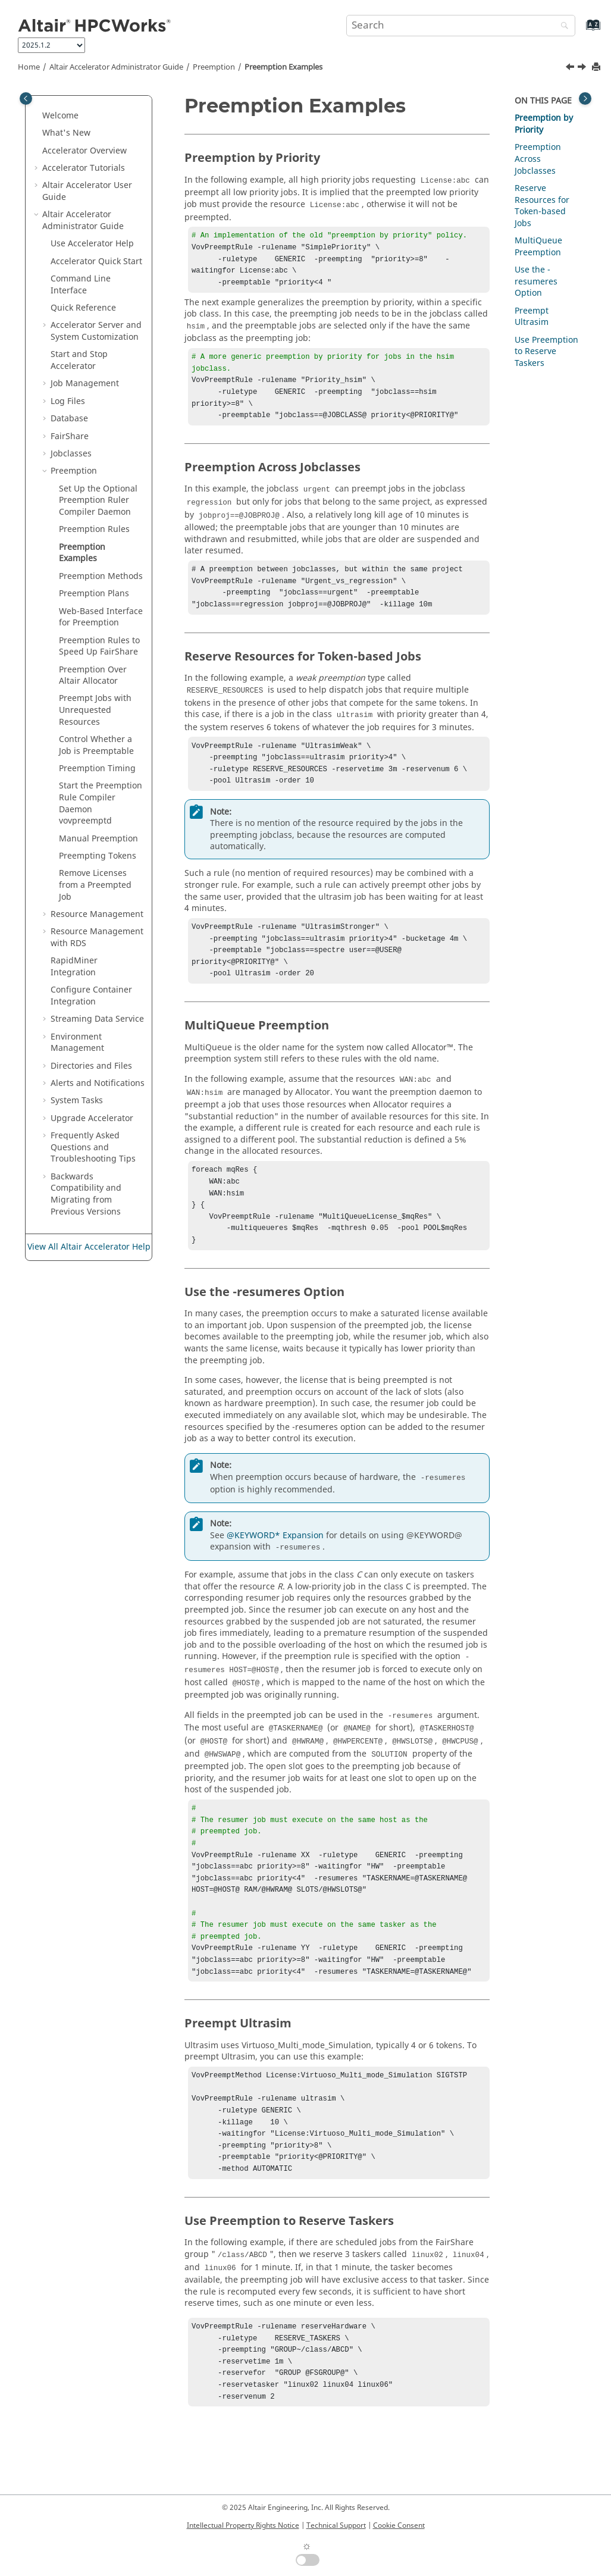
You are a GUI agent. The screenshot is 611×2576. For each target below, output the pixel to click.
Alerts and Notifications (98, 1083)
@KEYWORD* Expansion (275, 1572)
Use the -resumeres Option (536, 281)
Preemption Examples (283, 67)
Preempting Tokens (97, 856)
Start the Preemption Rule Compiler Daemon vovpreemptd (100, 803)
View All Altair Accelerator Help (89, 1247)
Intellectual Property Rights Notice (243, 2525)
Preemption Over (93, 675)
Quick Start (96, 261)
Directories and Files (91, 1066)
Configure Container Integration (91, 996)
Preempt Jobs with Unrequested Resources (95, 710)
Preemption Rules (94, 529)
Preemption (214, 67)
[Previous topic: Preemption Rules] (571, 68)
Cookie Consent (399, 2525)
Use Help (92, 243)
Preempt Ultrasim (532, 317)
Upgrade (92, 1118)
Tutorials (83, 168)
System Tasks (77, 1100)
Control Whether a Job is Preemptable (96, 745)
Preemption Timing (97, 768)
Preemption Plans (94, 593)
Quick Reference (83, 308)
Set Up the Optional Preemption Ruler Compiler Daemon (98, 500)
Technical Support (336, 2525)
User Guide (87, 191)
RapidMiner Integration (74, 966)
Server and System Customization (96, 331)
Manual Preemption (98, 838)
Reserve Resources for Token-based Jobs (542, 206)
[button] (37, 116)
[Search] (561, 26)
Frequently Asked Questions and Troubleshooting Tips (93, 1147)
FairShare (70, 436)
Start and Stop (79, 360)
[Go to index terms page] (580, 30)
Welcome (60, 115)
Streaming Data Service (97, 1019)
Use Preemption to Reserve (546, 352)
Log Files (68, 401)
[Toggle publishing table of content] (26, 98)
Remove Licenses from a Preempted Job (95, 885)
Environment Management (77, 1043)
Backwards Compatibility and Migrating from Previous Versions (86, 1194)
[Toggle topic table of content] (585, 98)
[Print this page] (597, 68)
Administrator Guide (116, 67)
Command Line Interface (81, 285)
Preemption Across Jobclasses (538, 159)
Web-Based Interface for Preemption (101, 617)
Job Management (85, 383)
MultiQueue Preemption (538, 246)
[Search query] (460, 25)
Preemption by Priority (544, 124)
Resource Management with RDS (97, 937)
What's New (66, 133)
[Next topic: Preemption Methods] (583, 68)
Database (69, 418)
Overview (84, 151)
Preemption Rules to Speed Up (99, 646)
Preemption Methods (101, 576)
